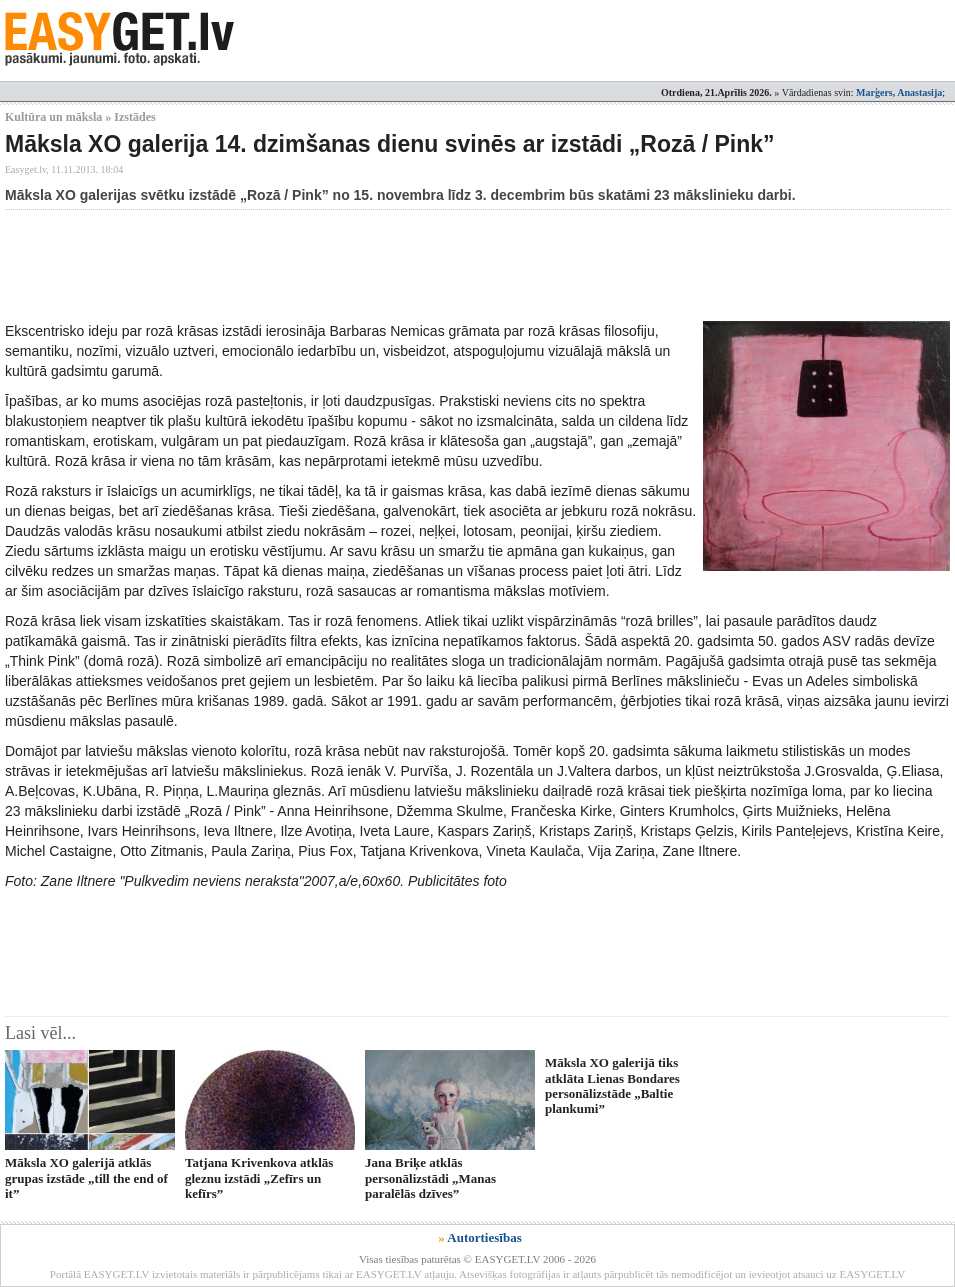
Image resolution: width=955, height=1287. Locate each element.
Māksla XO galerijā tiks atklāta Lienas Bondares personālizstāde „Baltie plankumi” (612, 1085)
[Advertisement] (369, 265)
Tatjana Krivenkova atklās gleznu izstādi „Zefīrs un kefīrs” (259, 1178)
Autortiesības (484, 1237)
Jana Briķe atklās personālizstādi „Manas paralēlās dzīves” (430, 1178)
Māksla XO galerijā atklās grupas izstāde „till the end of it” (86, 1178)
